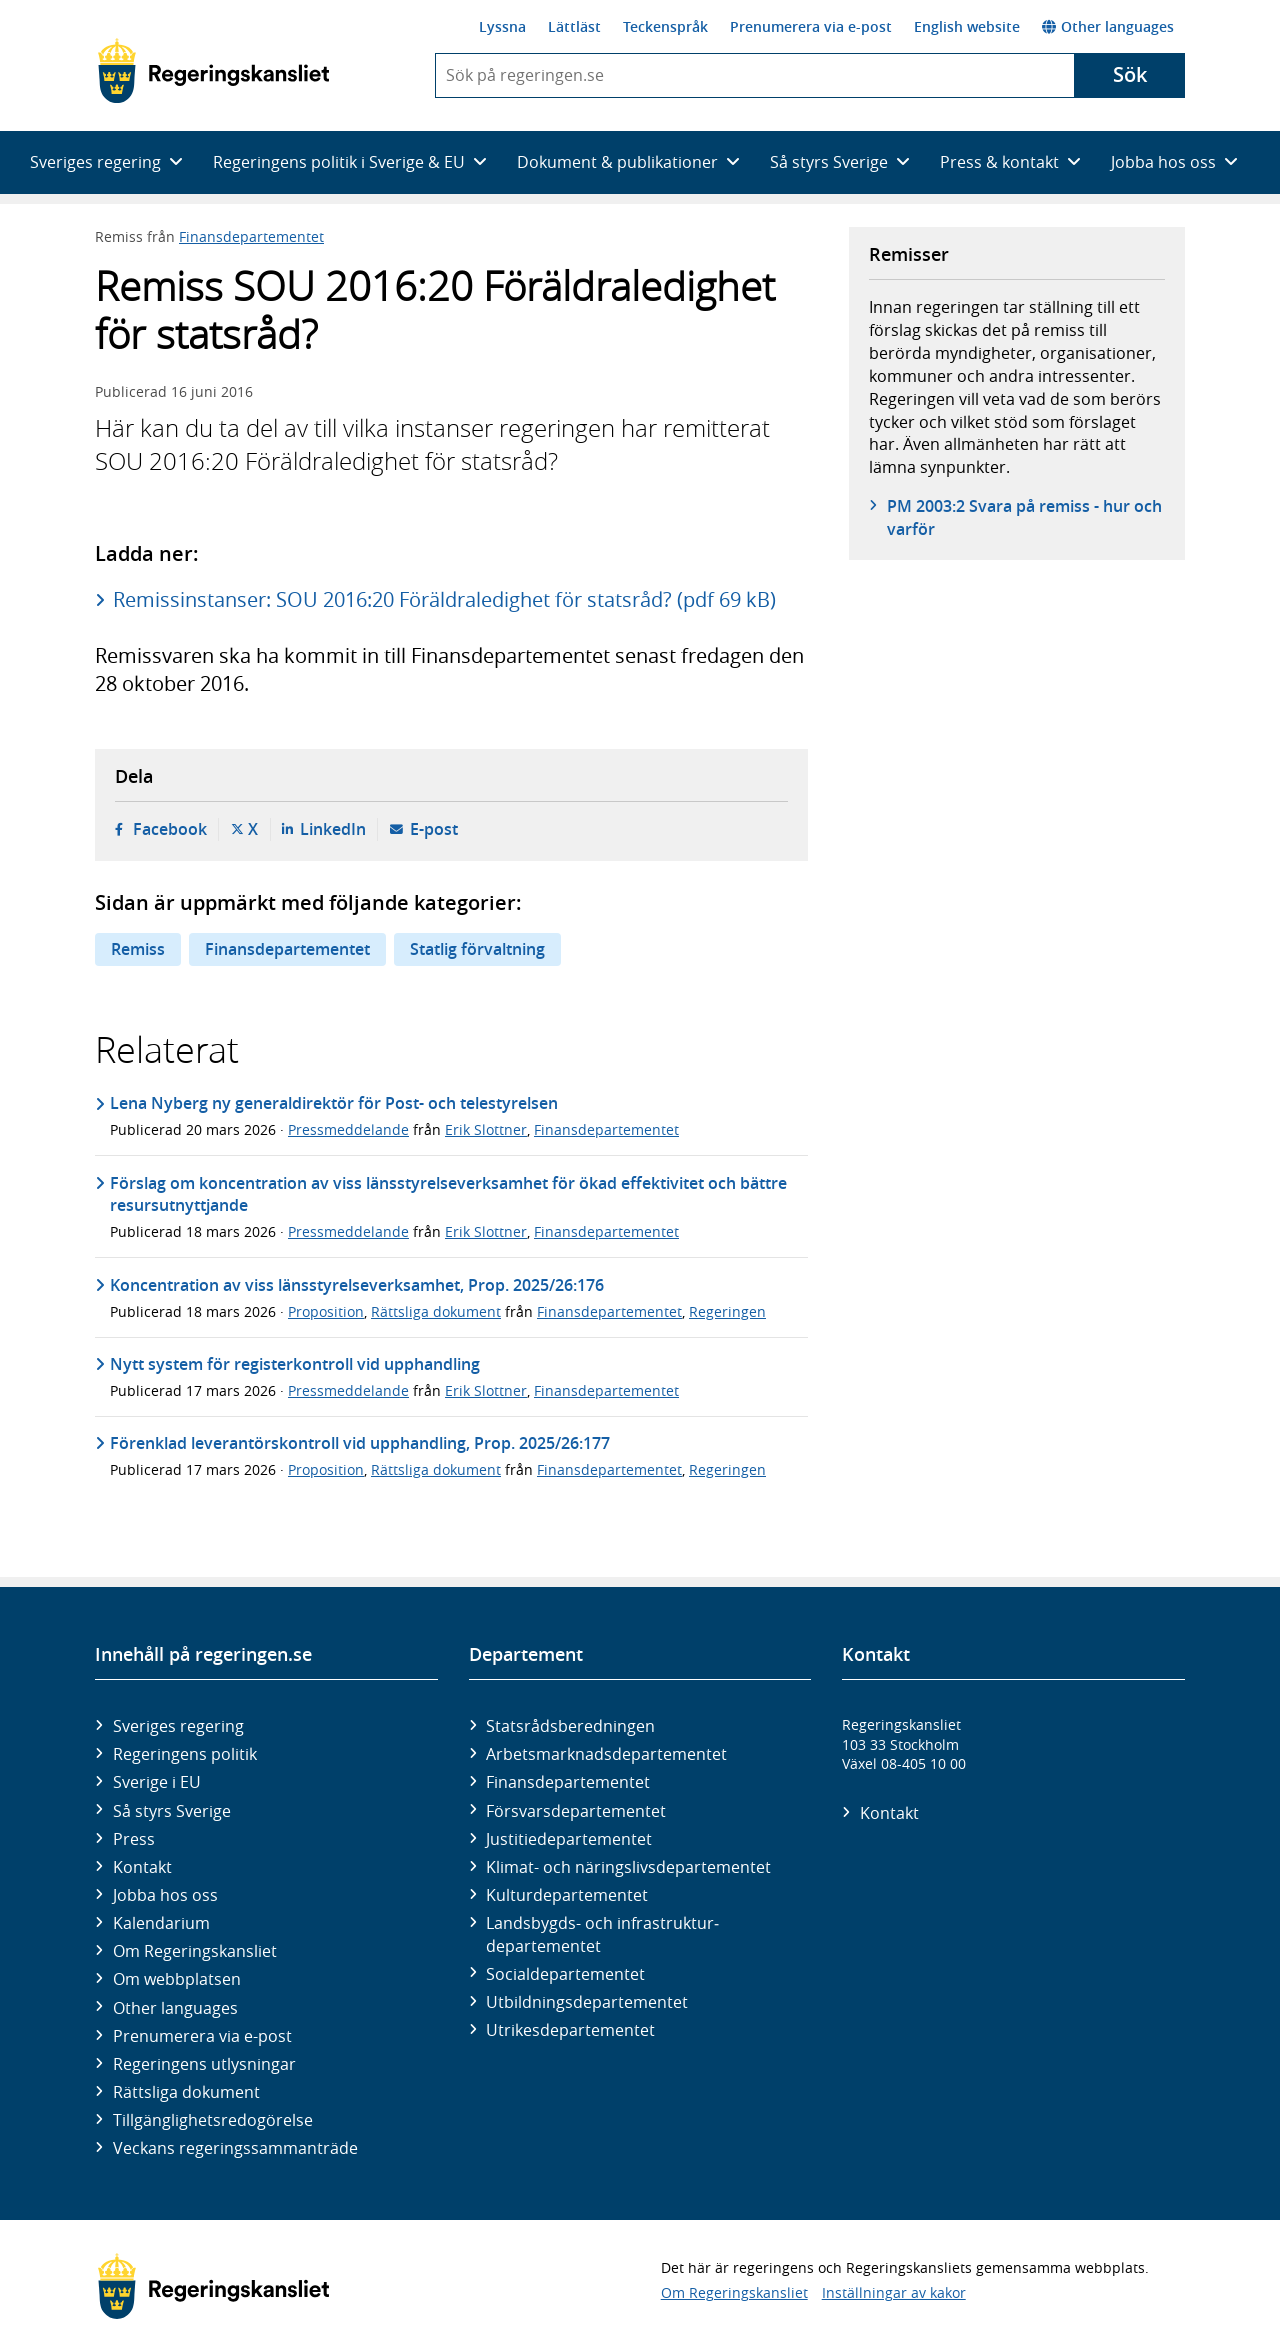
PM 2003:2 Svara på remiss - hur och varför (1024, 517)
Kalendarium (161, 1923)
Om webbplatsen (177, 1979)
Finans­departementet (568, 1782)
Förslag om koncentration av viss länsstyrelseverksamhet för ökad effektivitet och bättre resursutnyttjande (448, 1194)
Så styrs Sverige (172, 1811)
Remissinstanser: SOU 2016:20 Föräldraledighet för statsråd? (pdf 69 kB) (444, 599)
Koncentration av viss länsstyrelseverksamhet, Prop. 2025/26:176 (357, 1285)
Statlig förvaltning (477, 949)
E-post (434, 829)
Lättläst (574, 26)
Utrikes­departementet (570, 2030)
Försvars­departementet (576, 1811)
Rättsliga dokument (436, 1311)
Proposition (326, 1311)
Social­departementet (565, 1974)
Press (134, 1839)
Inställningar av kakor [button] (894, 2292)
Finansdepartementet (251, 236)
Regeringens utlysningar (204, 2064)
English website (967, 26)
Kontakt (142, 1867)
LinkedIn (333, 829)
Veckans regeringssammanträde (235, 2148)
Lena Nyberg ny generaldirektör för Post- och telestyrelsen (334, 1103)
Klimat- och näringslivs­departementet (628, 1867)
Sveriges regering (178, 1726)
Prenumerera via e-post (811, 26)
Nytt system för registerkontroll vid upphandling (295, 1364)
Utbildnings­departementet (587, 2002)
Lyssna (502, 26)
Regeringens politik (185, 1754)
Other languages (1108, 26)
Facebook (170, 829)
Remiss (138, 949)
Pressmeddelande (348, 1129)
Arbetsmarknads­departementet (606, 1754)
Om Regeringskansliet (195, 1951)
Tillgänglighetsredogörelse (213, 2120)
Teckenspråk (665, 26)
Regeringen (727, 1311)
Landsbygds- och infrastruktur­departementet (602, 1934)
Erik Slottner (486, 1129)
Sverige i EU (157, 1782)
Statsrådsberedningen (570, 1726)
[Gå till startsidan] (213, 71)
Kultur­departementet (567, 1895)
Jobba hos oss (165, 1895)
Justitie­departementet (569, 1839)
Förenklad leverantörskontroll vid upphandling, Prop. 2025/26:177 (360, 1443)
